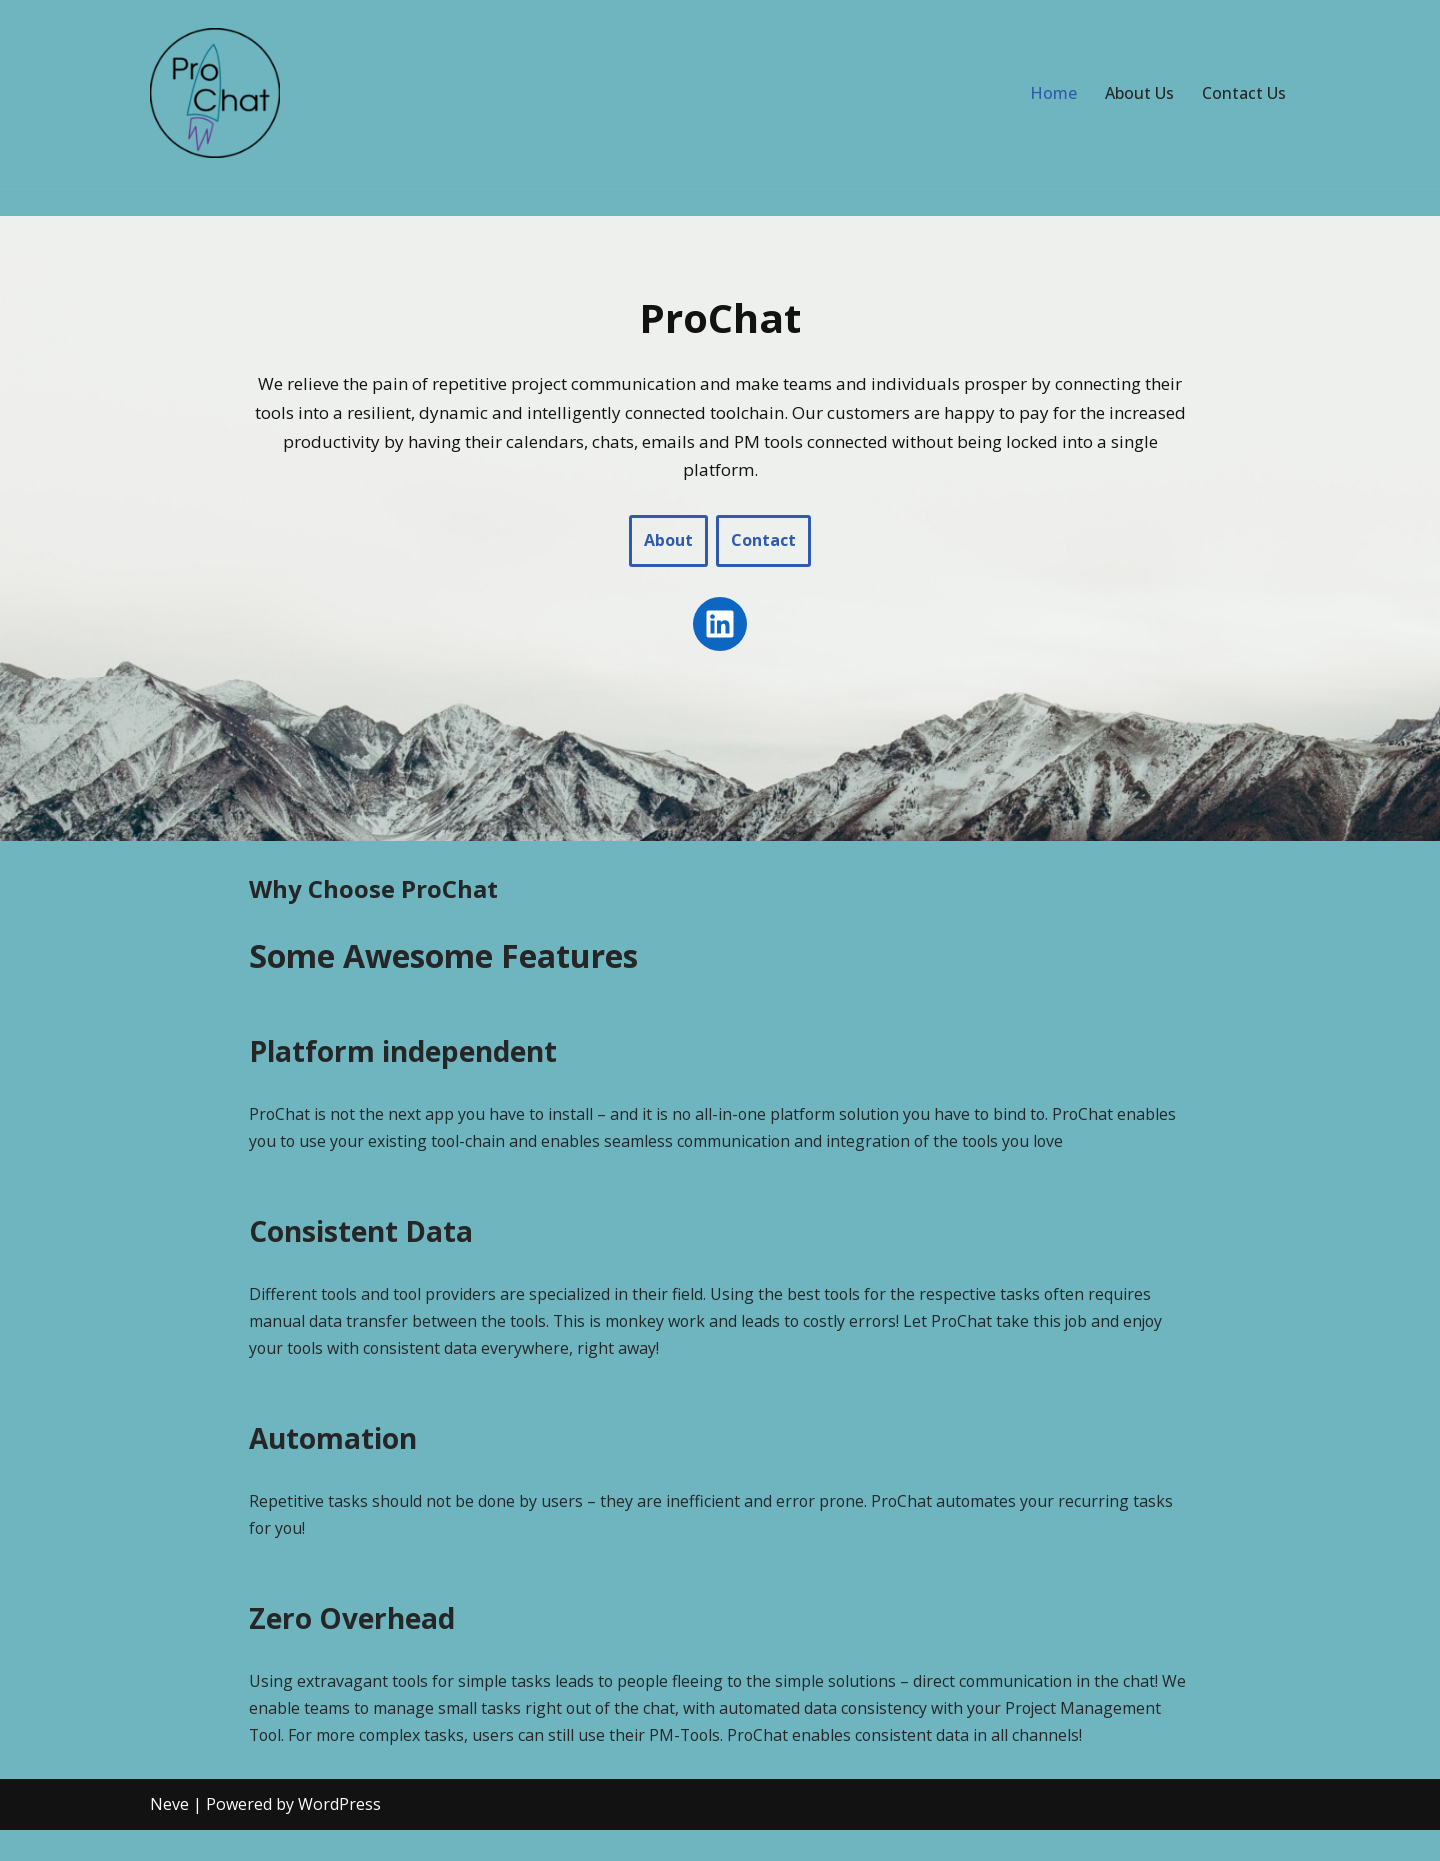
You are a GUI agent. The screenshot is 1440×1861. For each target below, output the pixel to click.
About (668, 541)
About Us (1139, 93)
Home (1053, 93)
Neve (169, 1835)
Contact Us (1244, 93)
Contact (763, 541)
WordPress (339, 1835)
